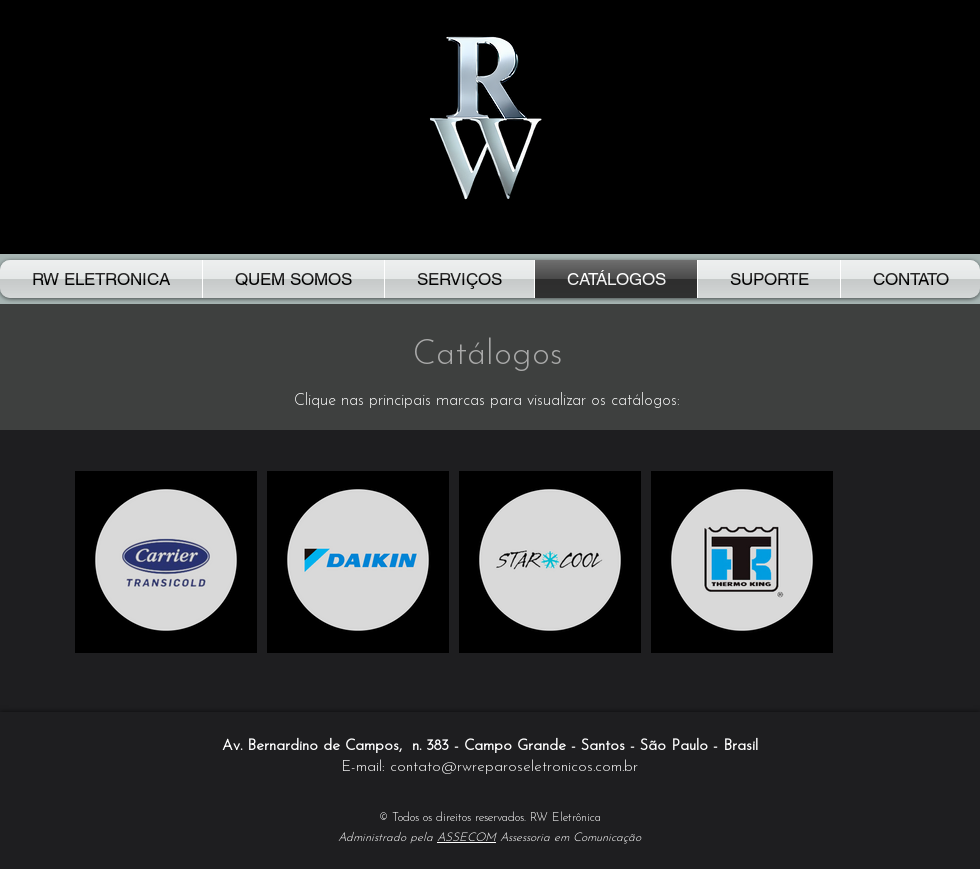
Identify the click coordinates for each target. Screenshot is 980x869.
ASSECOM (466, 838)
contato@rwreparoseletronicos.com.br (514, 767)
